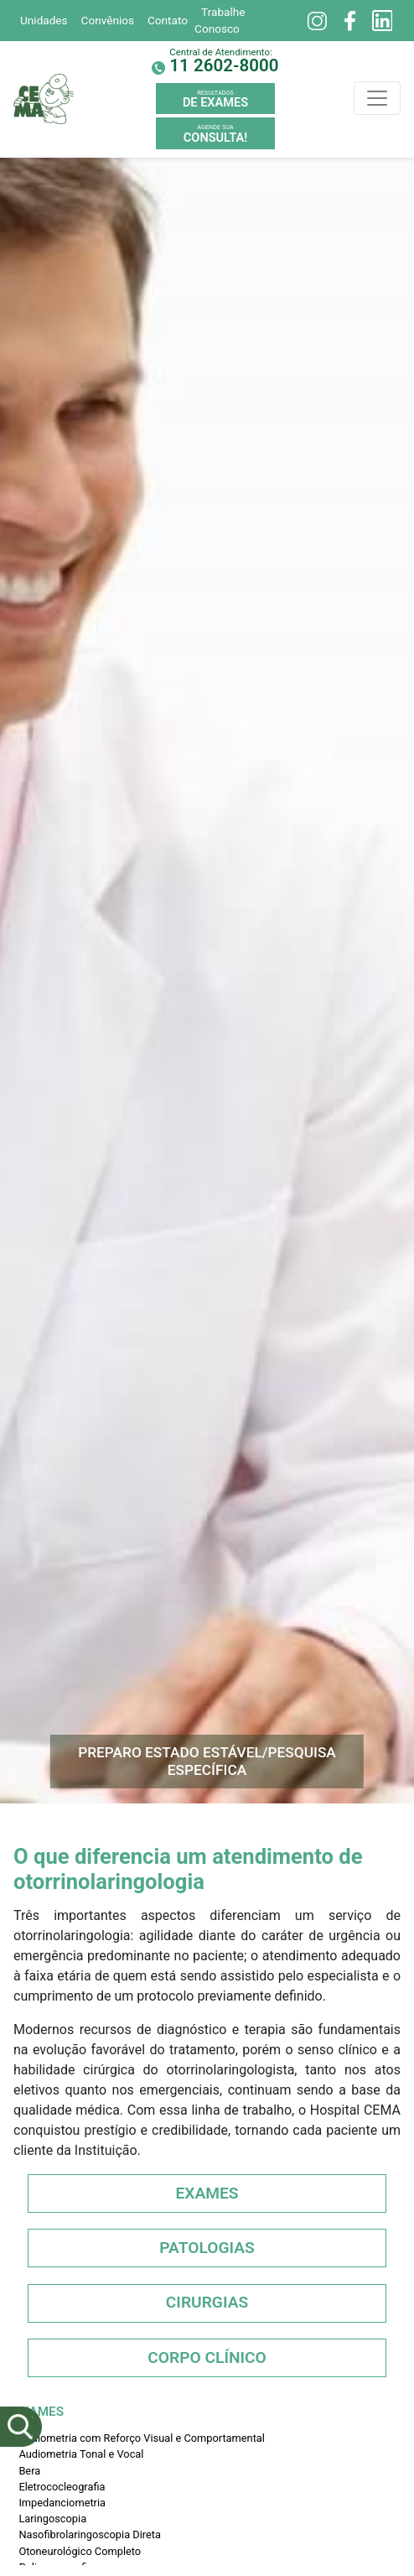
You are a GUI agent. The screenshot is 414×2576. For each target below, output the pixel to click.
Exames (206, 2193)
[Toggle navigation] (377, 98)
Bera (29, 2470)
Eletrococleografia (61, 2486)
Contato (167, 20)
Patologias (207, 2247)
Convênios (107, 20)
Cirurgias (207, 2302)
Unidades (44, 20)
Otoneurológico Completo (79, 2551)
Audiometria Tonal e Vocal (80, 2454)
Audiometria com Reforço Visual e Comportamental (141, 2438)
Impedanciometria (62, 2502)
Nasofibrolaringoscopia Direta (89, 2534)
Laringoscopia (52, 2518)
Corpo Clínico (207, 2357)
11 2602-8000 (223, 65)
